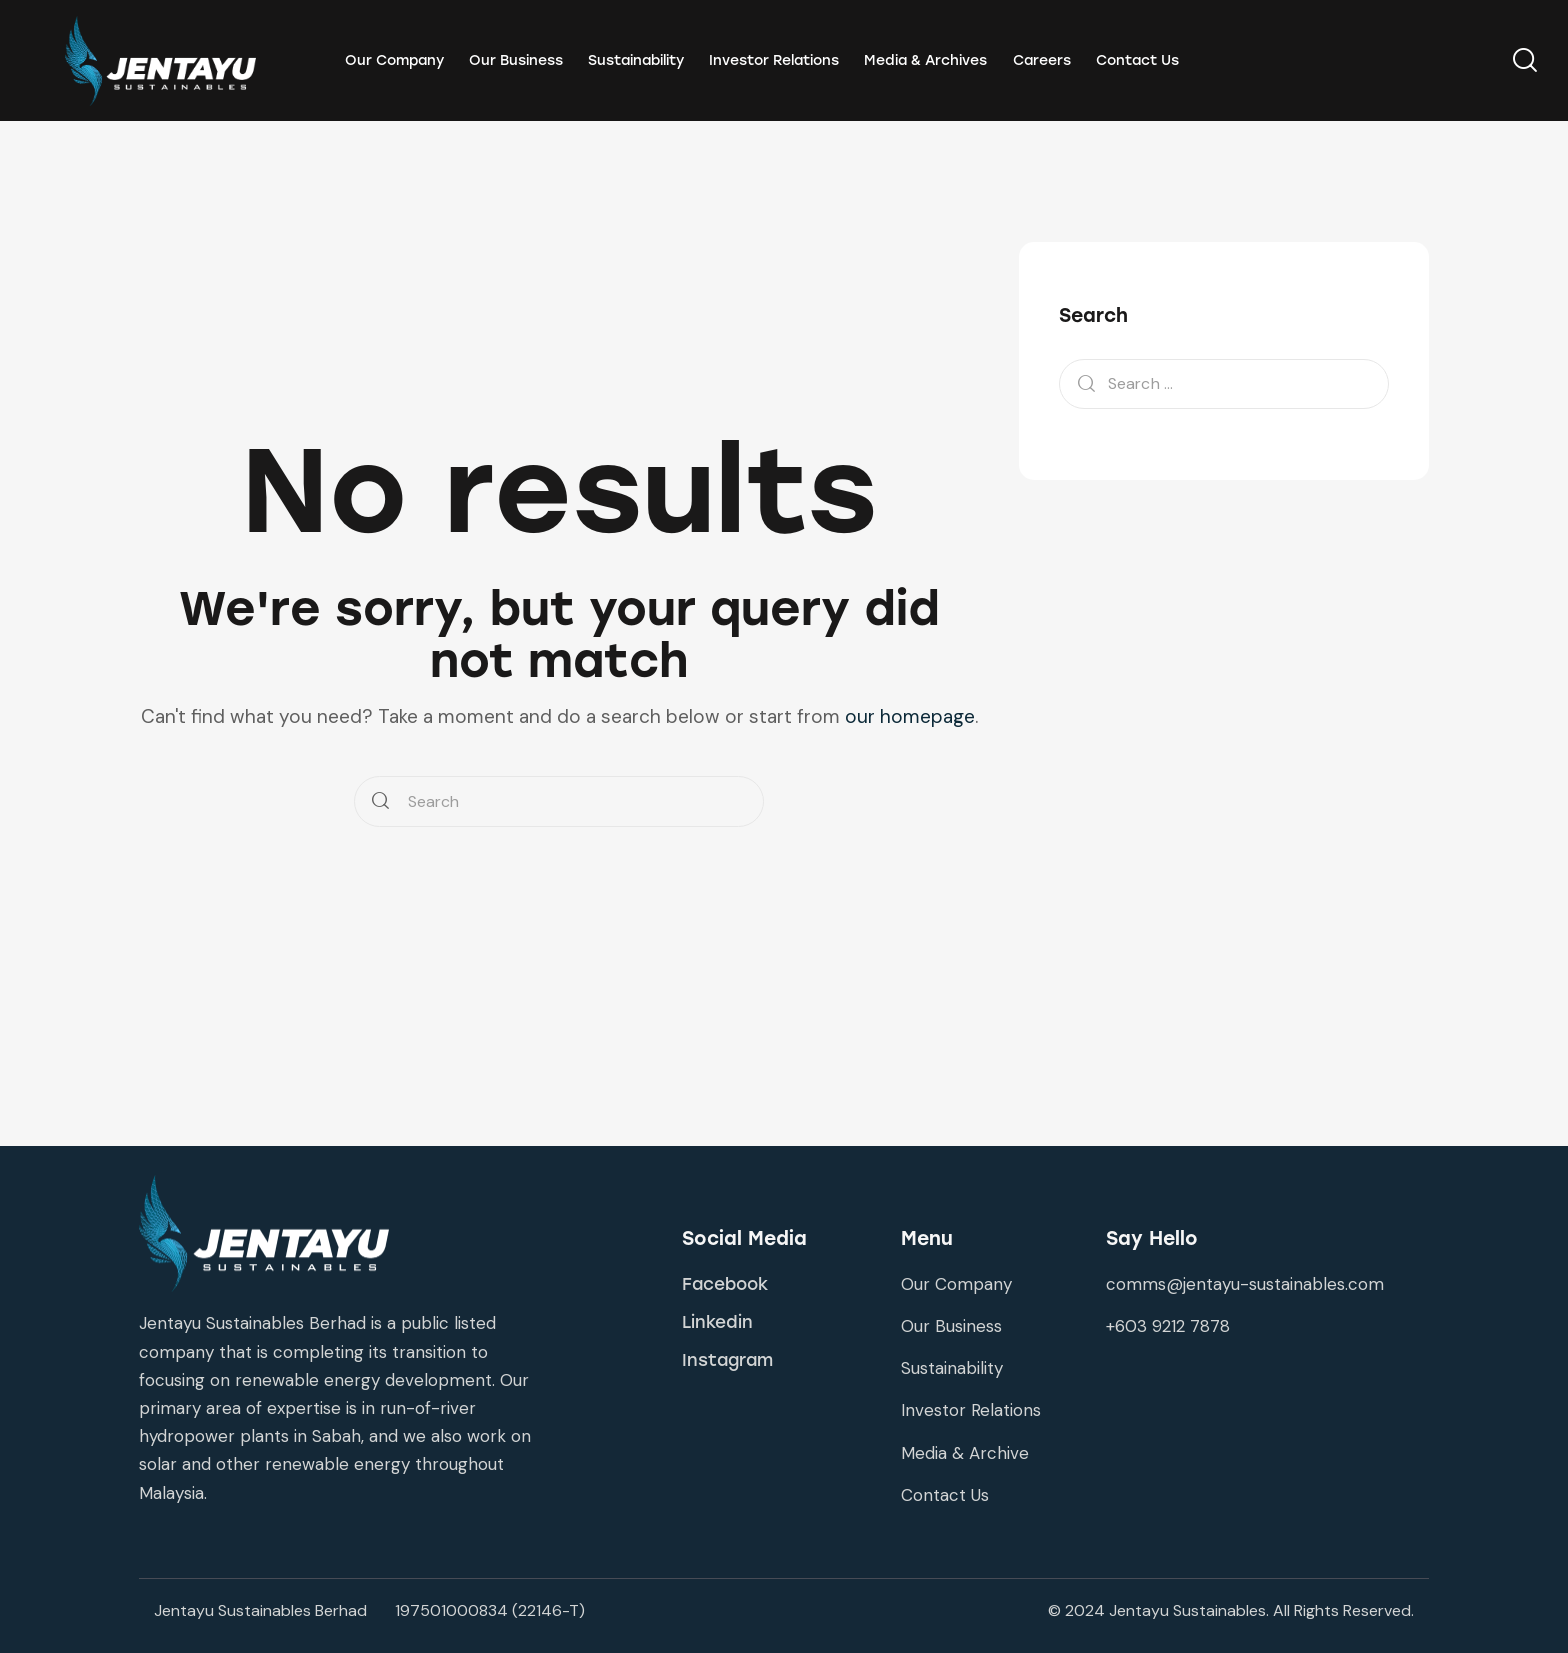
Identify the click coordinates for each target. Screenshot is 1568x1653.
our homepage (910, 716)
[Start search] (380, 801)
